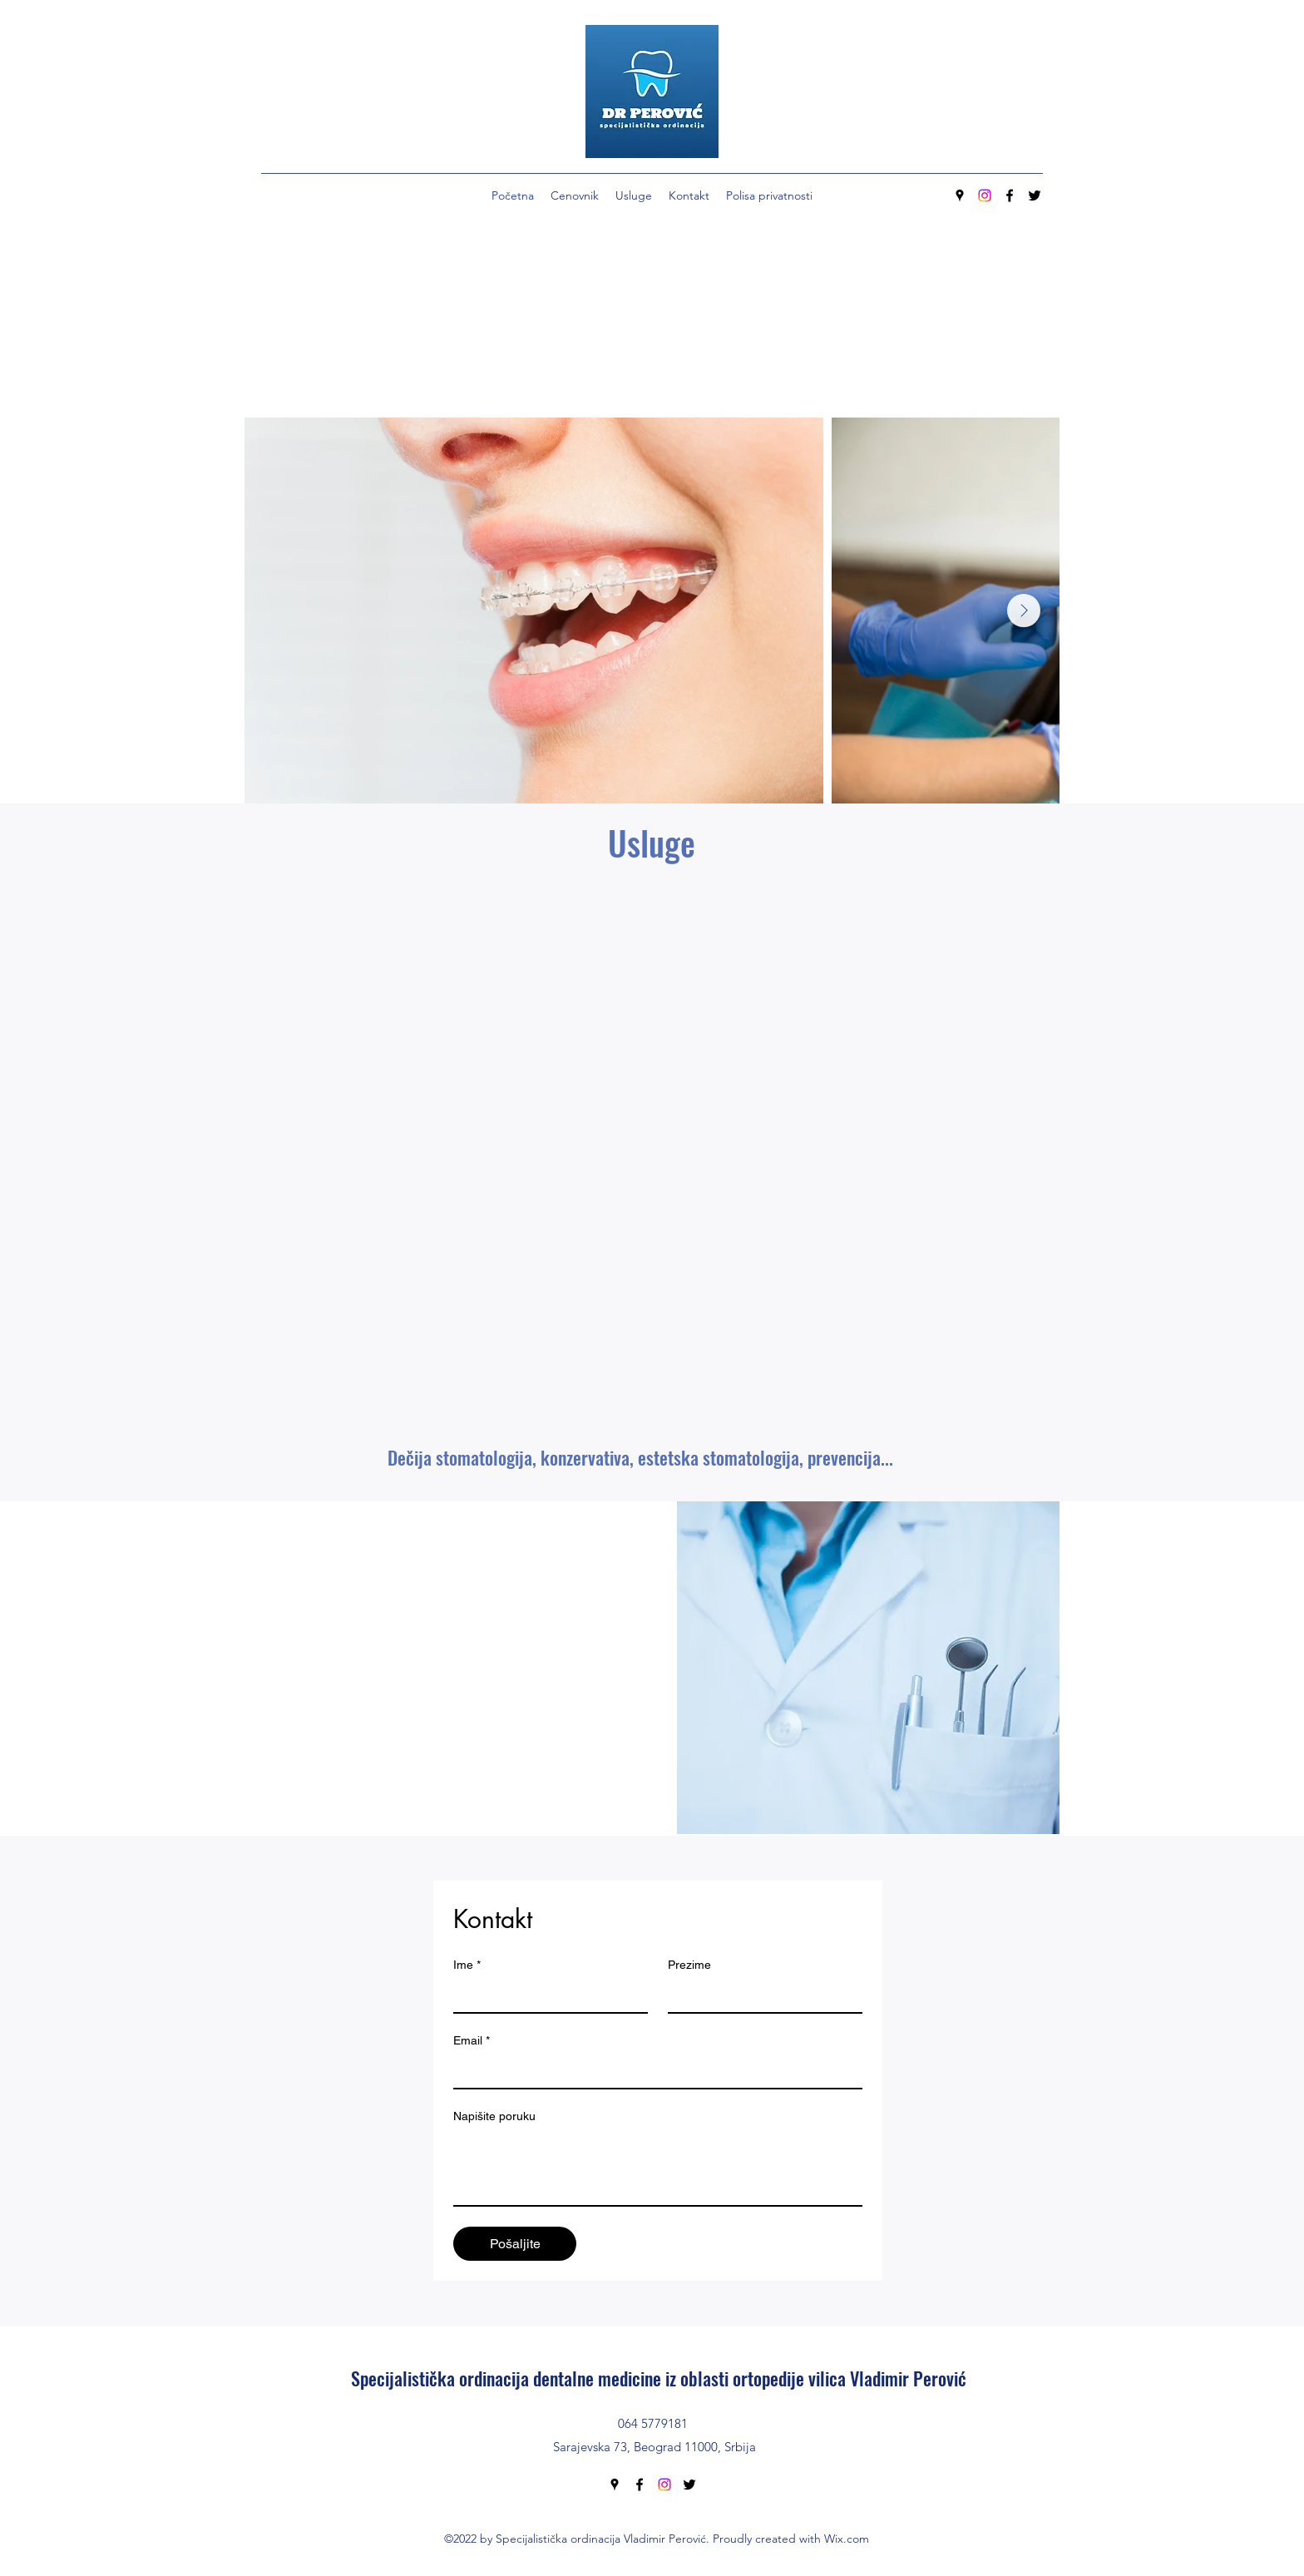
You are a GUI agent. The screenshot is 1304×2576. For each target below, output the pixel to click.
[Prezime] (760, 1995)
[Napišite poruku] (657, 2167)
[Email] (652, 2071)
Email (471, 2041)
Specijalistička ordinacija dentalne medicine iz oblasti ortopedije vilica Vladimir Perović (658, 2378)
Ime (467, 1965)
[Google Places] (959, 195)
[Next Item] (1023, 610)
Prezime (689, 1964)
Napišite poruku (494, 2116)
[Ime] (545, 1995)
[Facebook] (1009, 195)
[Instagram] (984, 195)
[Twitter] (1034, 195)
